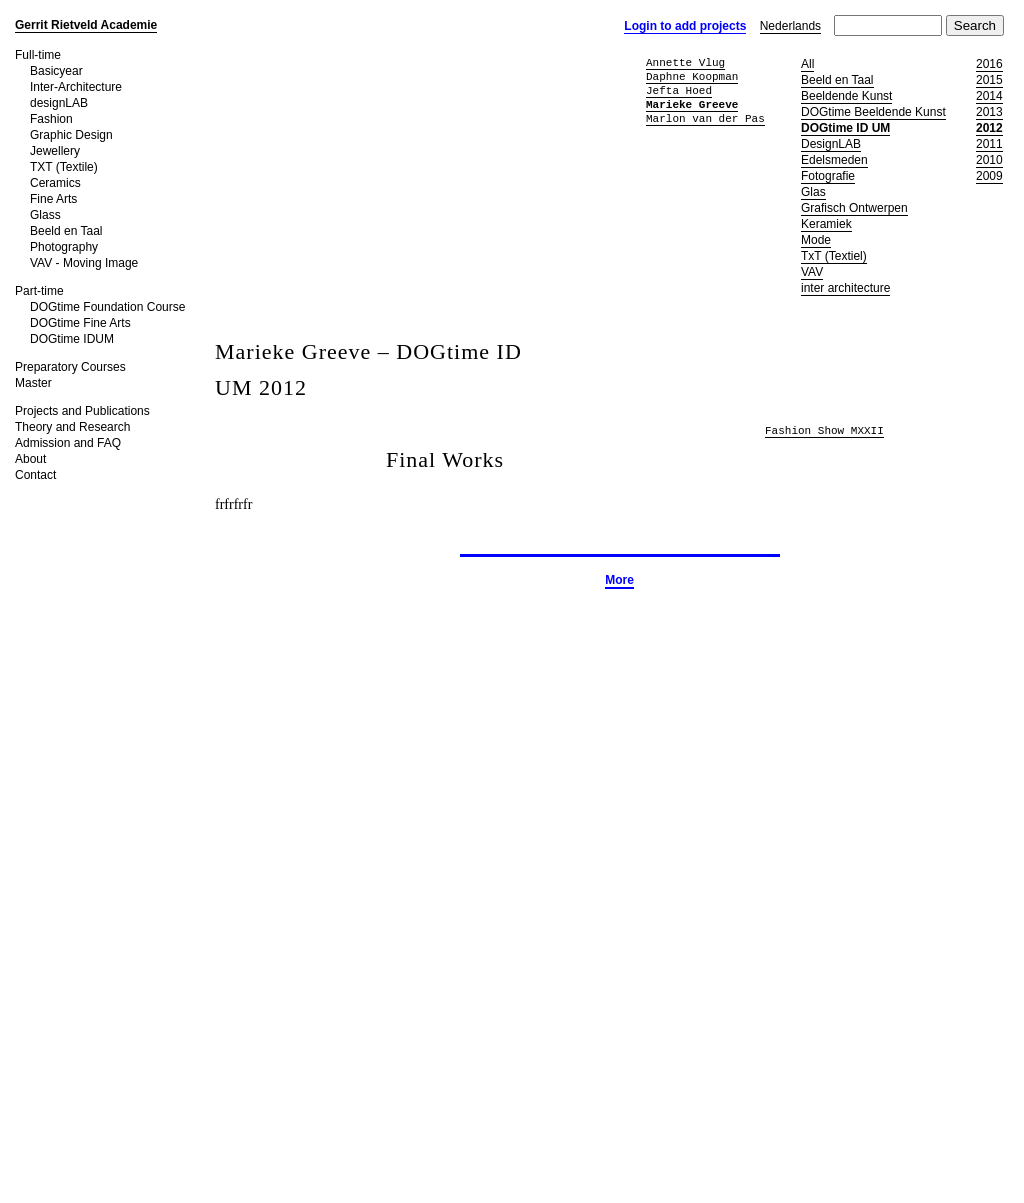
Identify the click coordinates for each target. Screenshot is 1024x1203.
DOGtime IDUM (72, 339)
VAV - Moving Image (84, 263)
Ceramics (55, 183)
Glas (813, 192)
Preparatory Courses (70, 367)
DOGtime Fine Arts (80, 323)
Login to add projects (685, 26)
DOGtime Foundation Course (107, 307)
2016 (989, 64)
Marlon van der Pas (705, 118)
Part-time (39, 291)
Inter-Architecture (76, 87)
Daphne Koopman (692, 76)
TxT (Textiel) (834, 256)
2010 (989, 160)
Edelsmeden (834, 160)
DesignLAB (831, 144)
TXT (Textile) (64, 167)
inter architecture (845, 288)
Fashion (51, 119)
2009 (989, 176)
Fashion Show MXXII (824, 431)
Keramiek (826, 224)
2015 (989, 80)
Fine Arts (53, 199)
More (619, 580)
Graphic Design (71, 135)
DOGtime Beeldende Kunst (873, 112)
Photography (64, 247)
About (30, 459)
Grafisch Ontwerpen (854, 208)
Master (33, 383)
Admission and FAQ (68, 443)
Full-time (38, 55)
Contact (35, 475)
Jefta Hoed (679, 90)
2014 (989, 96)
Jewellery (55, 151)
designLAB (59, 103)
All (807, 64)
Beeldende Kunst (846, 96)
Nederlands (790, 26)
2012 (989, 128)
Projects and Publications (82, 411)
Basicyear (56, 71)
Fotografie (828, 176)
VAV (812, 272)
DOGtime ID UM (845, 128)
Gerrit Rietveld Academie (86, 25)
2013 (989, 112)
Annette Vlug (685, 62)
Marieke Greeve (692, 104)
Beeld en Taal (66, 231)
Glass (45, 215)
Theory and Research (72, 427)
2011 (989, 144)
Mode (816, 240)
